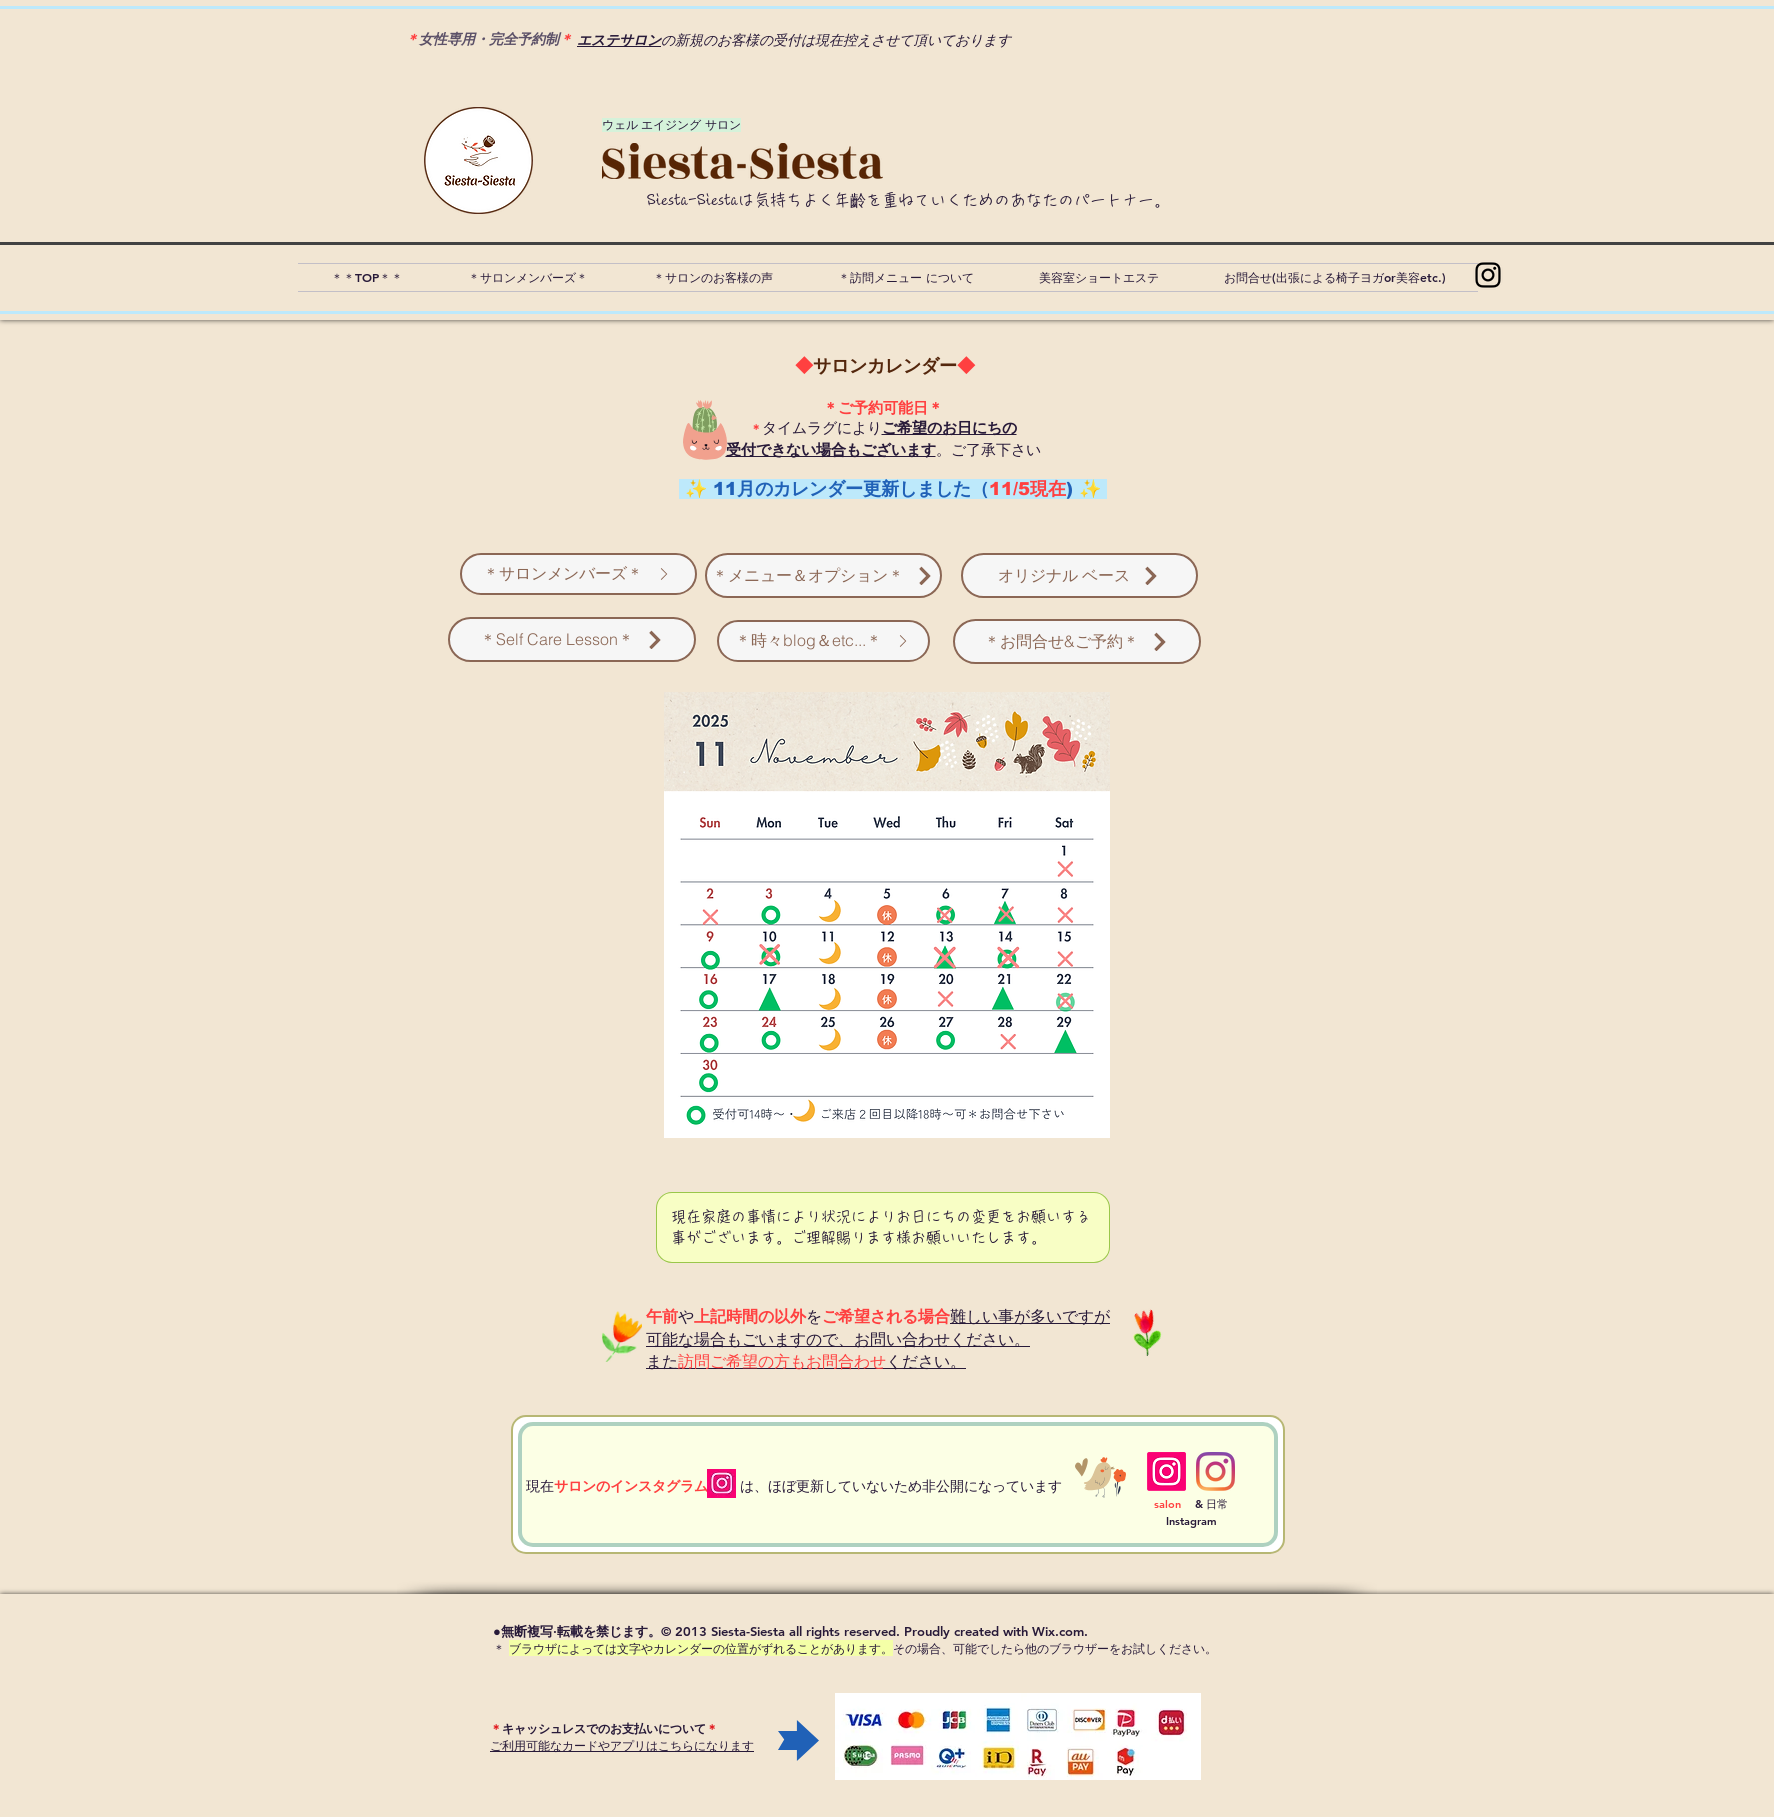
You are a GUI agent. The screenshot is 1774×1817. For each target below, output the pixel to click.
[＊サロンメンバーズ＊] (578, 574)
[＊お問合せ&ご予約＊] (1077, 641)
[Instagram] (1488, 275)
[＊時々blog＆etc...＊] (823, 641)
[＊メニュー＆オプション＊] (823, 575)
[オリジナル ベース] (1079, 575)
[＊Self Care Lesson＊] (572, 639)
